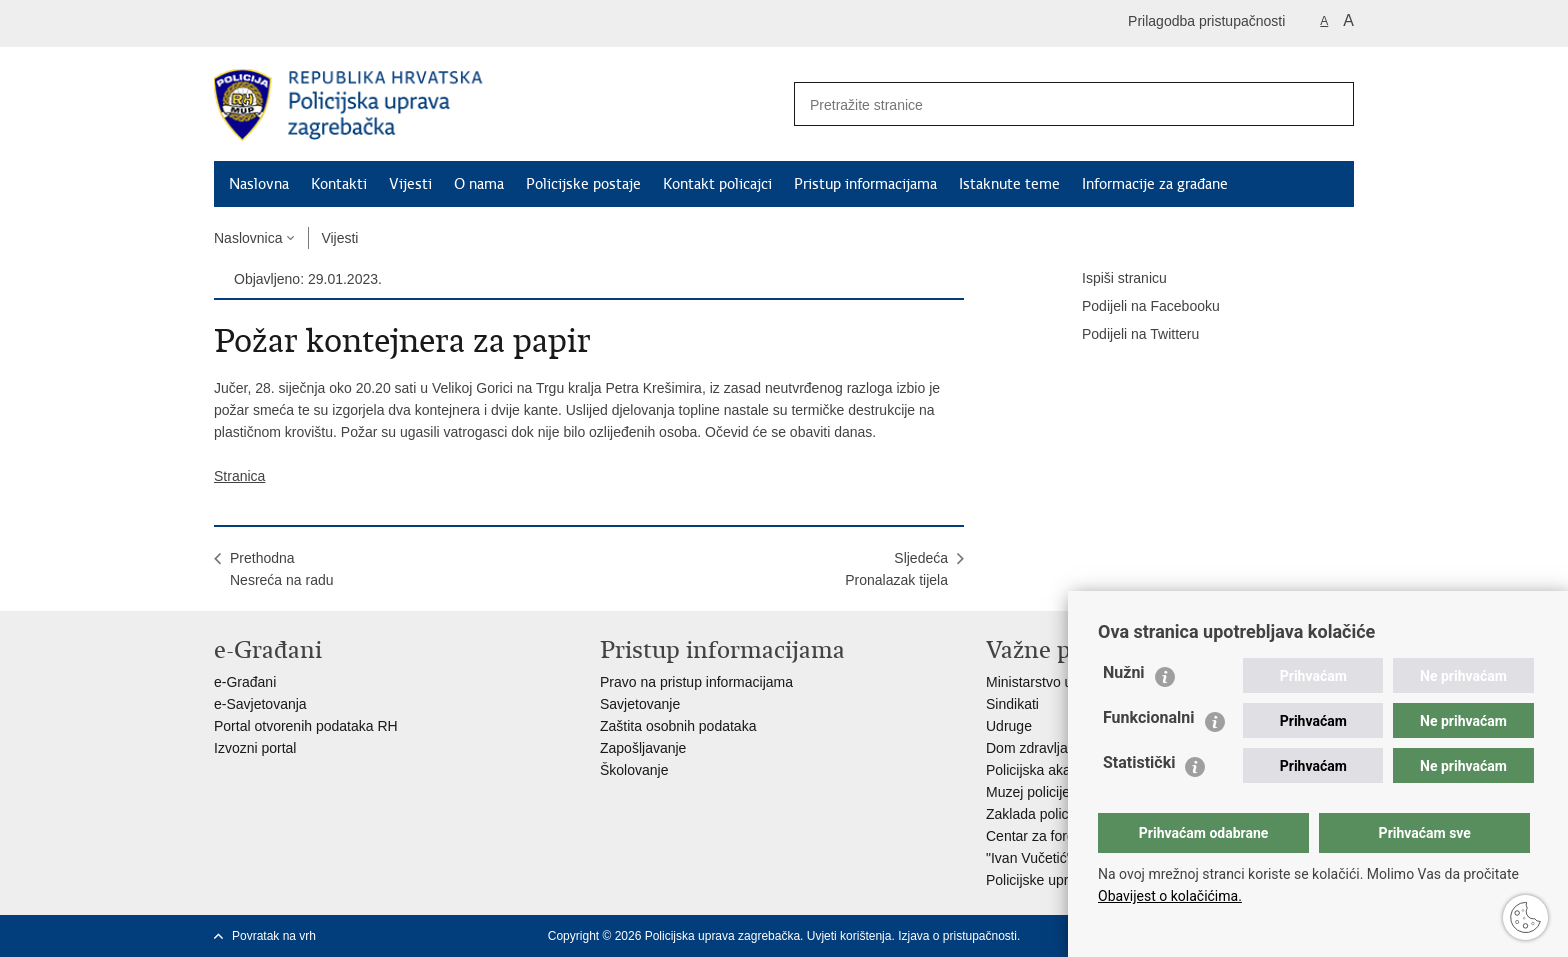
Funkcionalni (1149, 717)
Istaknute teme (1009, 184)
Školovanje (634, 770)
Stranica (239, 476)
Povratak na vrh (274, 936)
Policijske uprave (1038, 880)
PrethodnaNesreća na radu (282, 569)
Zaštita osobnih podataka (678, 726)
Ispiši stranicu (1110, 279)
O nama (479, 184)
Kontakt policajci (717, 184)
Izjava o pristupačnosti (957, 936)
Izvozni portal (255, 748)
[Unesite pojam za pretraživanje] (1045, 104)
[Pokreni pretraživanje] (1331, 104)
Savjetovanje (640, 704)
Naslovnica (248, 238)
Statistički (1139, 762)
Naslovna (259, 184)
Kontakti (339, 184)
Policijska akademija (1049, 770)
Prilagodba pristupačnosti (1206, 21)
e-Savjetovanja (260, 704)
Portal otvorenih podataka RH (306, 726)
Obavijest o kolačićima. (1170, 896)
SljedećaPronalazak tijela (896, 569)
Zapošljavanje (643, 748)
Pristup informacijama (865, 184)
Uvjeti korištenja (849, 936)
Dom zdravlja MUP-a (1050, 748)
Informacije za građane (1155, 184)
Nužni (1124, 672)
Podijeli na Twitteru (1126, 335)
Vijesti (410, 184)
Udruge (1009, 726)
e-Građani (245, 682)
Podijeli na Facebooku (1137, 307)
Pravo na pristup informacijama (696, 682)
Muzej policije (1028, 792)
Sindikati (1012, 704)
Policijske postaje (583, 184)
